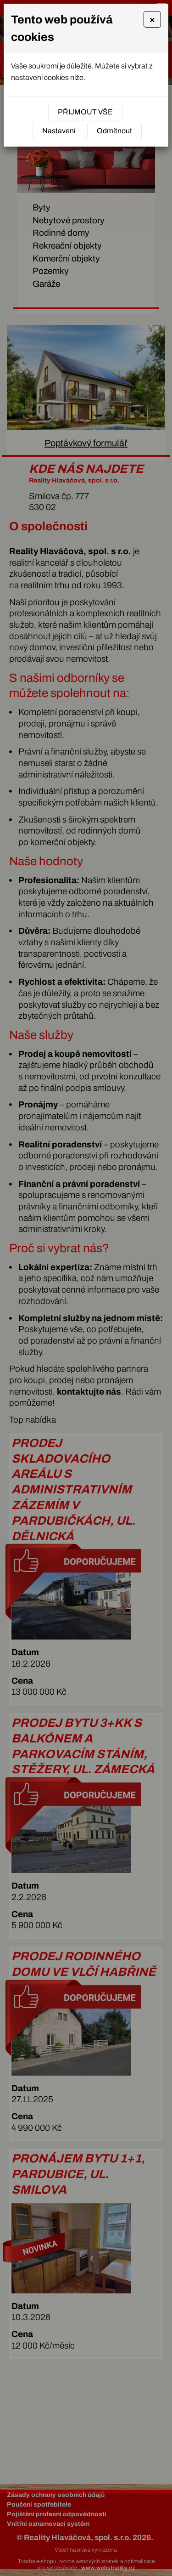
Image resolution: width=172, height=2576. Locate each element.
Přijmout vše (85, 112)
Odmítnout (114, 131)
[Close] (152, 19)
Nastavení (59, 131)
